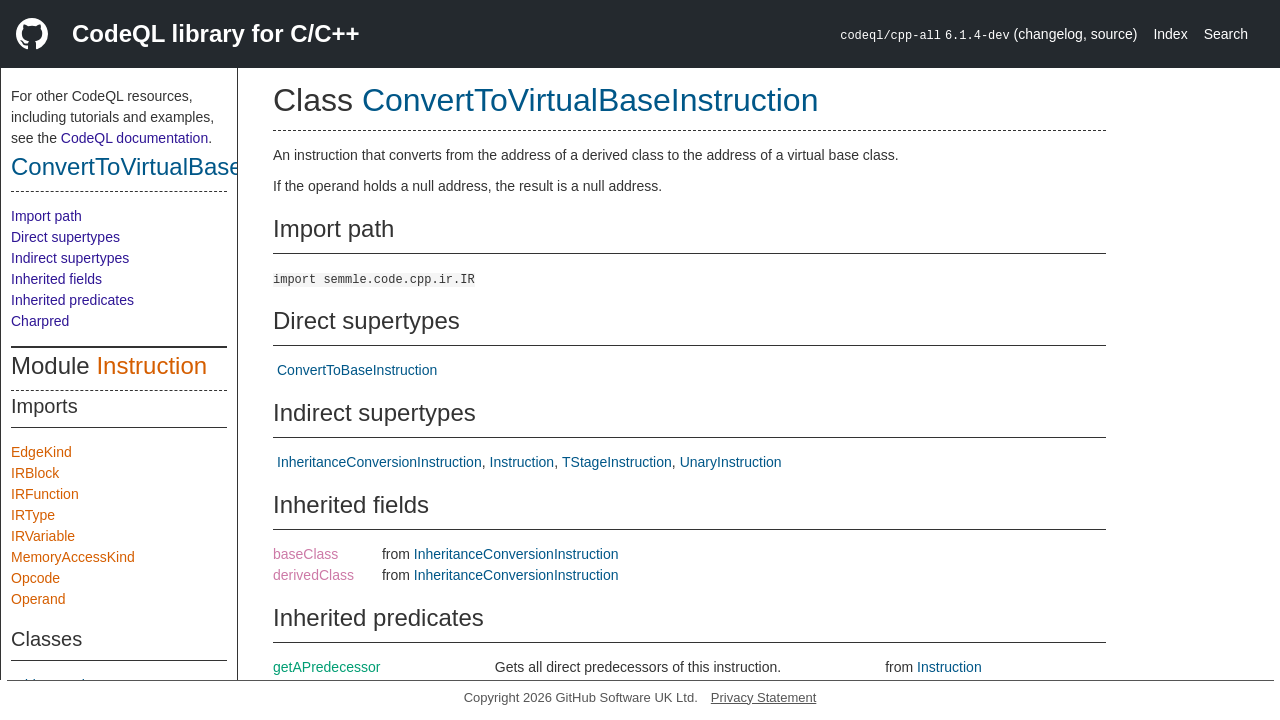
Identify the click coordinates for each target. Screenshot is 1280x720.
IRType (33, 515)
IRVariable (43, 536)
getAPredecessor (326, 667)
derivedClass (313, 575)
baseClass (305, 554)
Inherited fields (56, 279)
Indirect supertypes (70, 258)
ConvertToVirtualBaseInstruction (182, 166)
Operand (38, 599)
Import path (46, 216)
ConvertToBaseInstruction (357, 370)
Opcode (35, 578)
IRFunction (45, 494)
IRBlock (35, 473)
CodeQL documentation (134, 138)
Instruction (151, 365)
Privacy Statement (764, 697)
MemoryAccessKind (73, 557)
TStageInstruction (617, 462)
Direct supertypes (65, 237)
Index (1170, 34)
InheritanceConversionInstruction (379, 462)
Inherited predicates (72, 300)
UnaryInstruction (731, 462)
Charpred (40, 321)
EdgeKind (41, 452)
